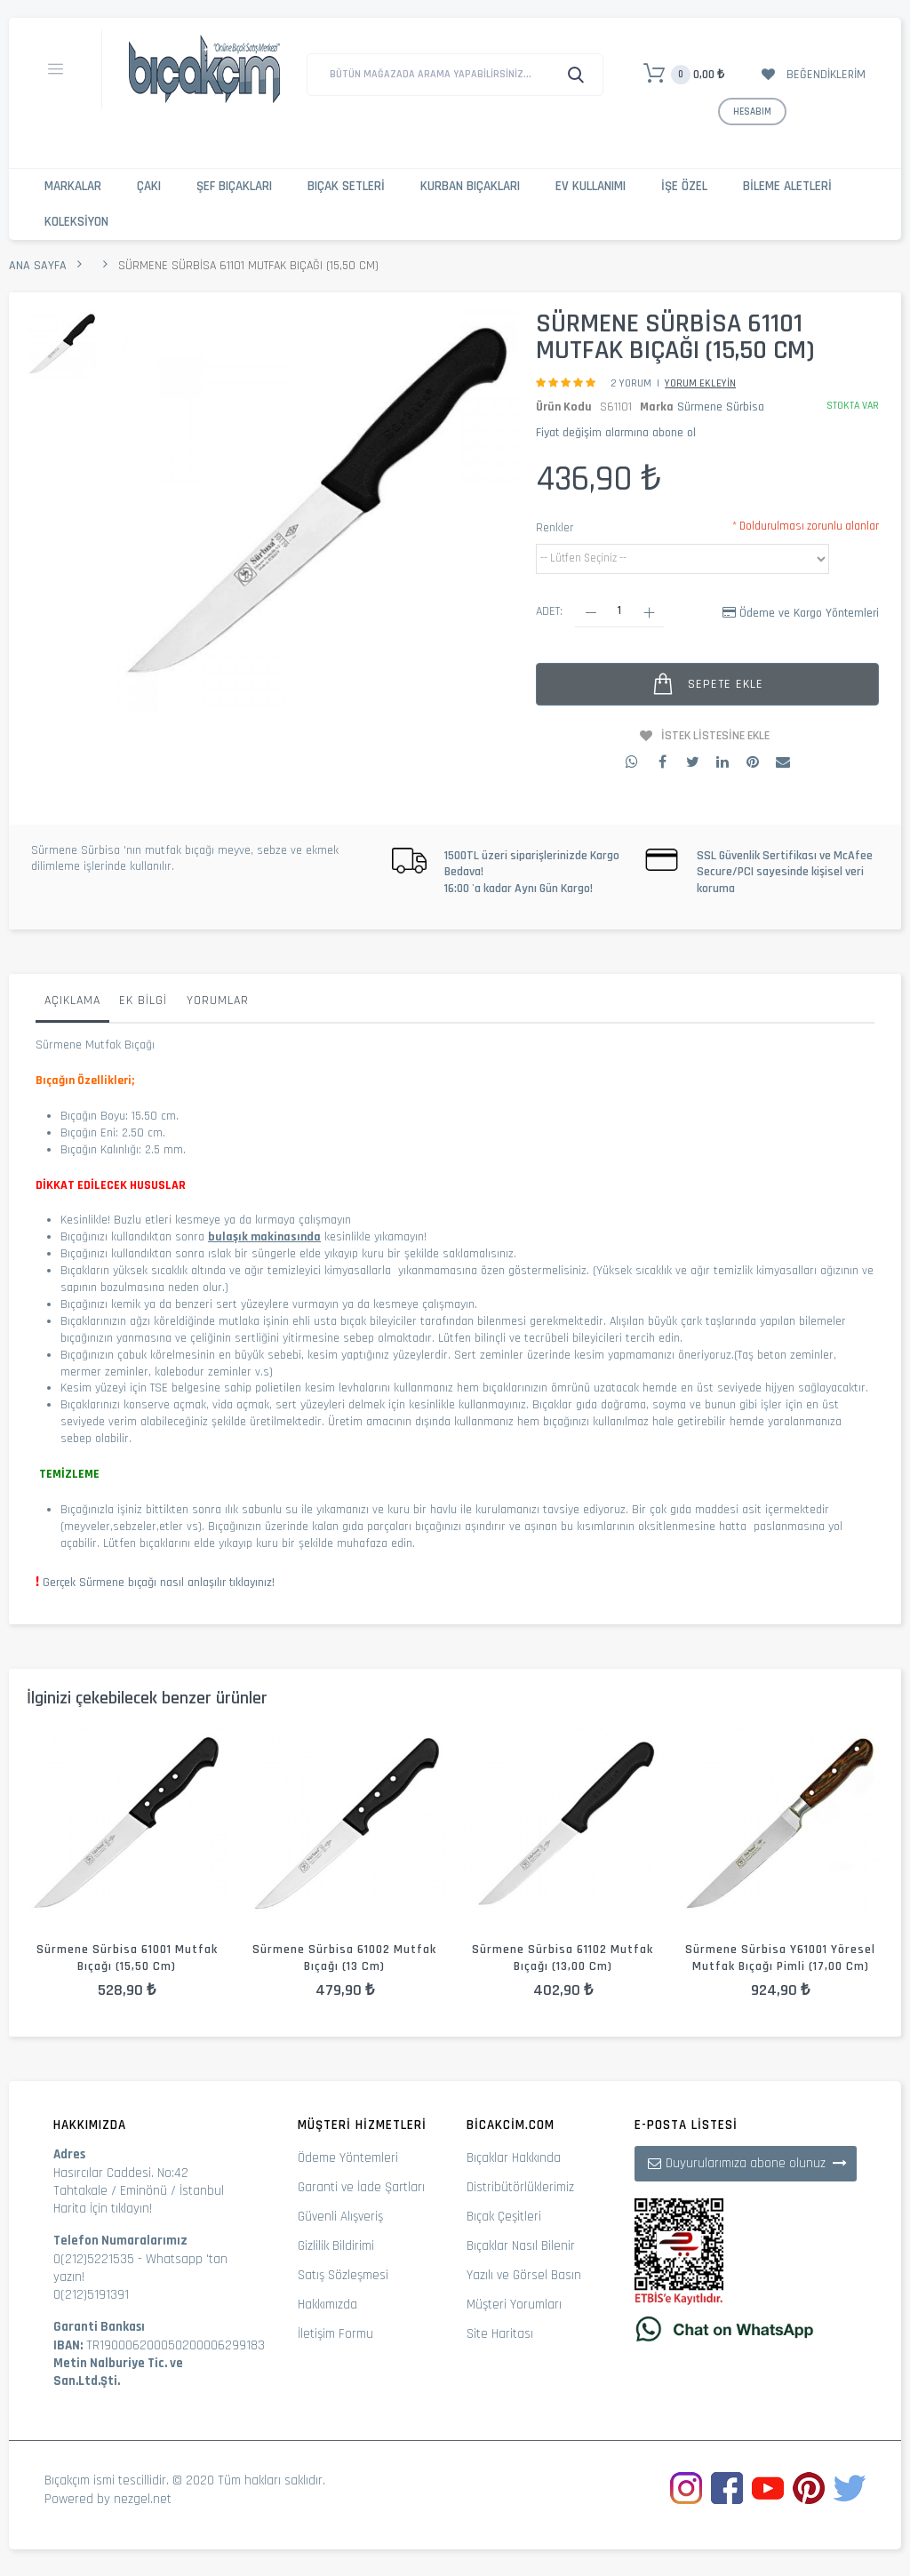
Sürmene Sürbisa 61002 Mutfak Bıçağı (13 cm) (344, 1958)
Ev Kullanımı (590, 186)
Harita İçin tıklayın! (102, 2208)
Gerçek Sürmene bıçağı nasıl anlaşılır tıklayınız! (159, 1583)
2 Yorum (631, 383)
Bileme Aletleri (787, 186)
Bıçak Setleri (346, 186)
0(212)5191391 (91, 2294)
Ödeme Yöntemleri (348, 2158)
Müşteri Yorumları (514, 2304)
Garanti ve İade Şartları (361, 2187)
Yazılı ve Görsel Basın (524, 2275)
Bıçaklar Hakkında (514, 2158)
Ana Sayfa (38, 266)
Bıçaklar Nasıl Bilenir (521, 2246)
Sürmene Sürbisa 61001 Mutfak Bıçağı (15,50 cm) (127, 1958)
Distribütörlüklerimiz (520, 2187)
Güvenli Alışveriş (340, 2216)
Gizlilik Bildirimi (336, 2246)
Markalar (72, 186)
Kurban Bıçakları (470, 186)
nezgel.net (143, 2499)
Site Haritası (500, 2334)
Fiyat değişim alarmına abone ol (616, 433)
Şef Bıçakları (234, 186)
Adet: (549, 611)
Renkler (555, 528)
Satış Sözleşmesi (343, 2275)
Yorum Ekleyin (700, 383)
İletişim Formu (335, 2334)
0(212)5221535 (93, 2259)
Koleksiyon (76, 221)
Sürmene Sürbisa (720, 407)
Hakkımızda (327, 2304)
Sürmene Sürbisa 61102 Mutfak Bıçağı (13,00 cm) (562, 1958)
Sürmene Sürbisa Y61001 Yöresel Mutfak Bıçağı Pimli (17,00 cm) (780, 1958)
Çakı (149, 186)
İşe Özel (684, 186)
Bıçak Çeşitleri (504, 2216)
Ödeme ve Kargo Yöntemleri (809, 613)
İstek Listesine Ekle (715, 736)
